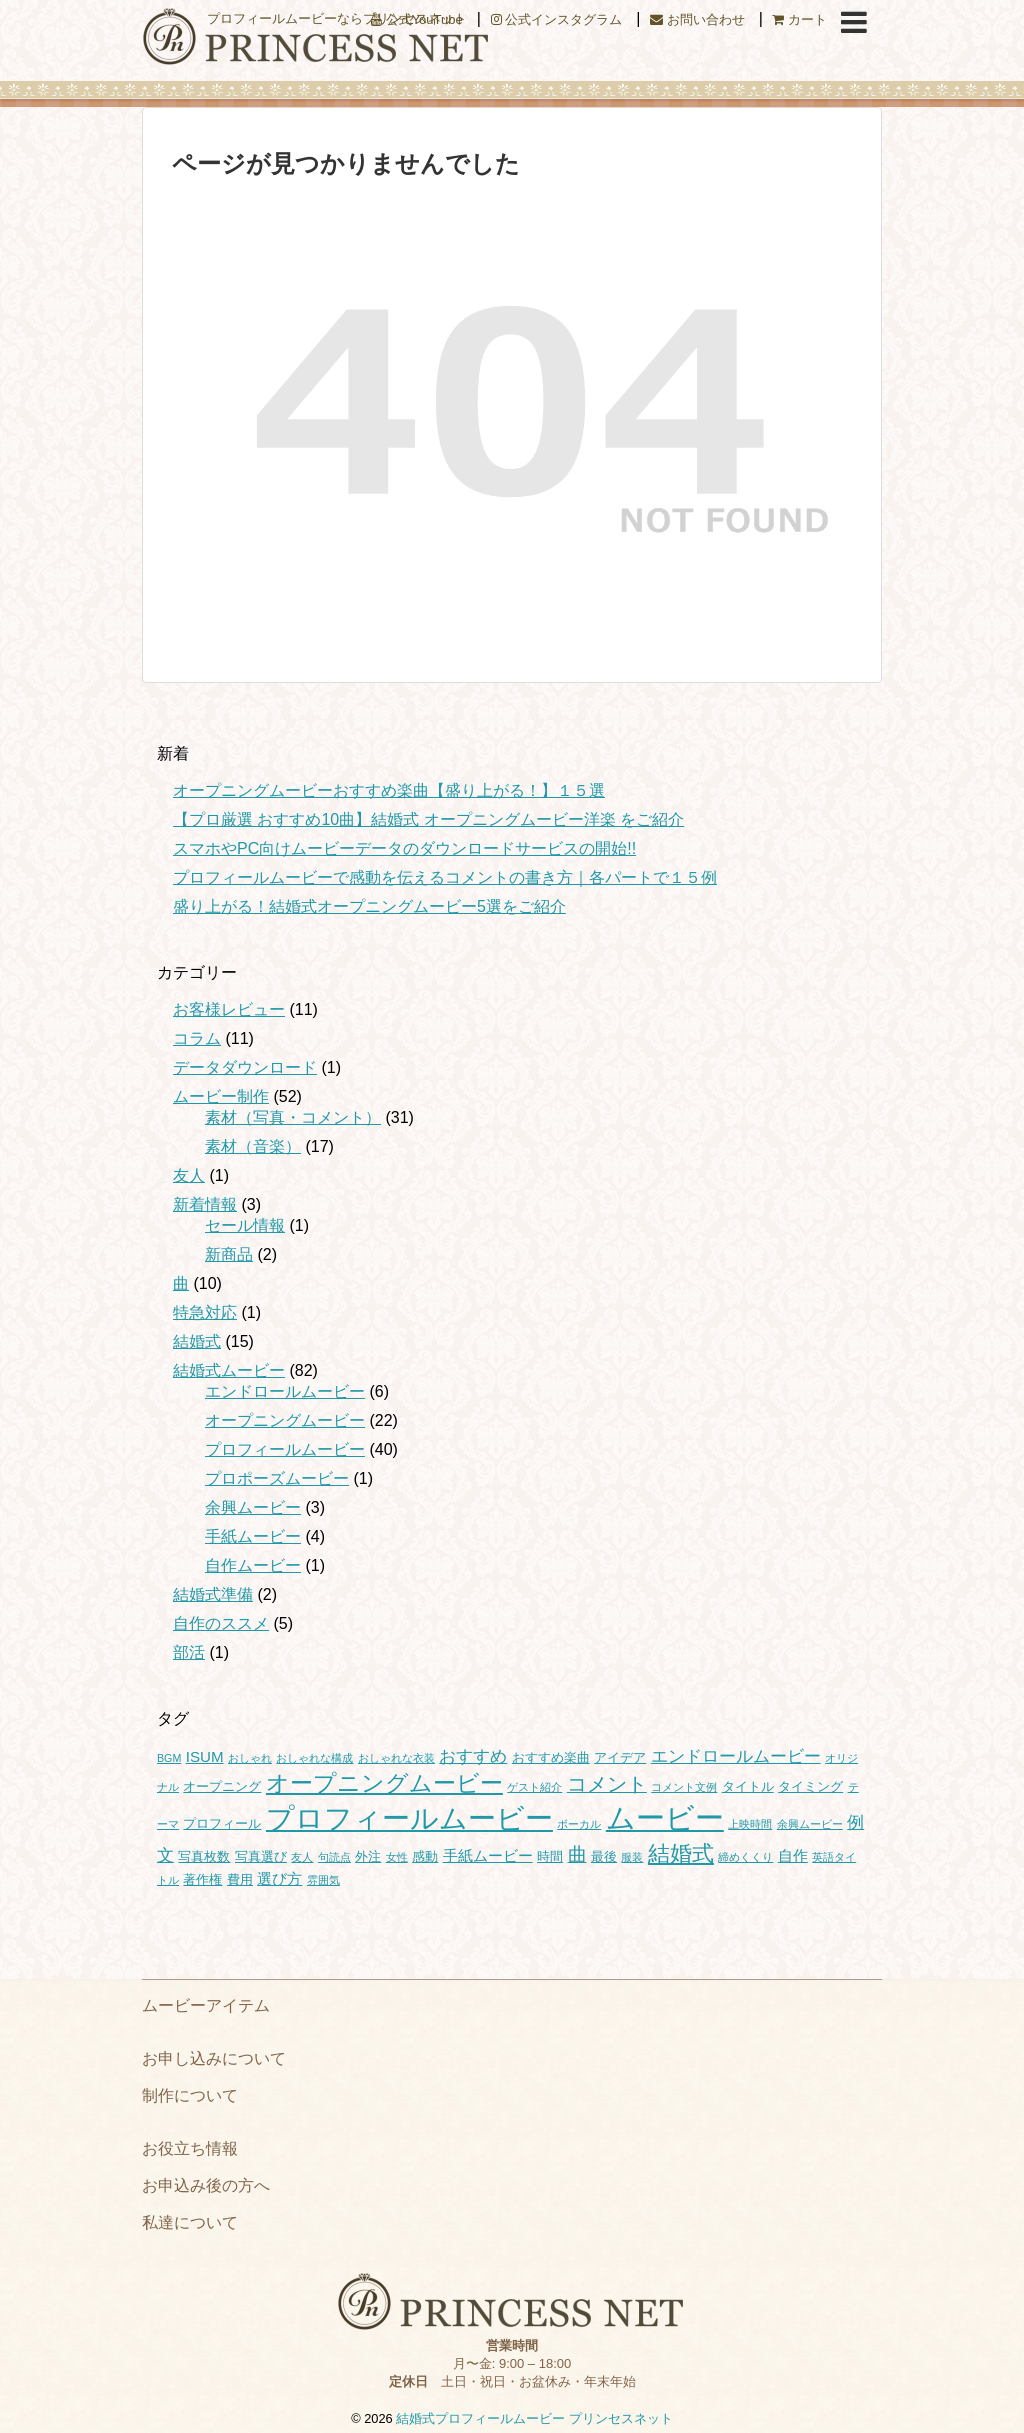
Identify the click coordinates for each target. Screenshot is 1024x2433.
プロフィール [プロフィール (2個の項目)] (222, 1823)
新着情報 (205, 1204)
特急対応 (205, 1312)
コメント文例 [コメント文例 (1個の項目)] (684, 1787)
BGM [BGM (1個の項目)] (169, 1758)
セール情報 (245, 1225)
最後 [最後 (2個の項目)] (604, 1856)
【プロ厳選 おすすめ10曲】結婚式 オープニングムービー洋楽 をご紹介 (428, 819)
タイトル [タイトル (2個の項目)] (748, 1786)
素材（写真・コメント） (293, 1117)
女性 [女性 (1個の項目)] (397, 1857)
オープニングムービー (285, 1420)
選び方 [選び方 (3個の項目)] (279, 1878)
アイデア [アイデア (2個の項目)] (620, 1757)
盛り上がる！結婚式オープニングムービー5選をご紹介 (369, 906)
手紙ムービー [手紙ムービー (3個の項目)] (488, 1855)
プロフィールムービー (285, 1449)
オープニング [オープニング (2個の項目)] (222, 1786)
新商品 (229, 1254)
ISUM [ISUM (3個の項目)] (205, 1756)
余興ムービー (253, 1507)
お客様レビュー (229, 1009)
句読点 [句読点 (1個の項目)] (334, 1857)
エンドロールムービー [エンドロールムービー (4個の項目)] (736, 1756)
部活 (189, 1652)
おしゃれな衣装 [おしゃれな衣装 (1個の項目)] (396, 1758)
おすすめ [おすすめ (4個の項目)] (473, 1756)
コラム (197, 1038)
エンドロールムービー (285, 1391)
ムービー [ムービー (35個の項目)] (665, 1817)
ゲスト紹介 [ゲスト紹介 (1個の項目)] (534, 1787)
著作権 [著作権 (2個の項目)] (202, 1879)
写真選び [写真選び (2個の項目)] (261, 1856)
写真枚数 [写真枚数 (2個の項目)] (204, 1856)
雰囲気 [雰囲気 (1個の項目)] (323, 1880)
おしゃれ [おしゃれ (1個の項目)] (250, 1758)
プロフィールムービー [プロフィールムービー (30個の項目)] (409, 1818)
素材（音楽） (253, 1146)
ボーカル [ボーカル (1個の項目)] (579, 1824)
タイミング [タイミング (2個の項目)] (810, 1786)
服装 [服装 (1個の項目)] (632, 1857)
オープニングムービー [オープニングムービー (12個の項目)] (384, 1783)
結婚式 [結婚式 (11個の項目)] (681, 1853)
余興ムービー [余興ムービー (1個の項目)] (810, 1824)
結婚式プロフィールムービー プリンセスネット (534, 2418)
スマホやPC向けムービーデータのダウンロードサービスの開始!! (404, 848)
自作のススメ (221, 1623)
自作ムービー (253, 1565)
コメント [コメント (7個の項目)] (607, 1784)
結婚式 (197, 1341)
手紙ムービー (253, 1536)
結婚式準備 (213, 1594)
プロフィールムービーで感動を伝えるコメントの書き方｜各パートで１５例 (445, 877)
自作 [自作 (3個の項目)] (793, 1855)
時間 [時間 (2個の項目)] (550, 1856)
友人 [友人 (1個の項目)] (302, 1857)
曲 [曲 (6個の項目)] (577, 1854)
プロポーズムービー (277, 1478)
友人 (189, 1175)
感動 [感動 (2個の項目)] (425, 1856)
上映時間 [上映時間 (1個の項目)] (750, 1824)
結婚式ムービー (229, 1370)
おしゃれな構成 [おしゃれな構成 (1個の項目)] (314, 1758)
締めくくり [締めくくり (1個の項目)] (745, 1857)
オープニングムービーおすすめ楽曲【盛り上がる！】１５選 (389, 790)
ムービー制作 (221, 1096)
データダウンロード (245, 1067)
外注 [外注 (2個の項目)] (368, 1856)
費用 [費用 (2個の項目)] (240, 1879)
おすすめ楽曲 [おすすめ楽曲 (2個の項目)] (551, 1757)
